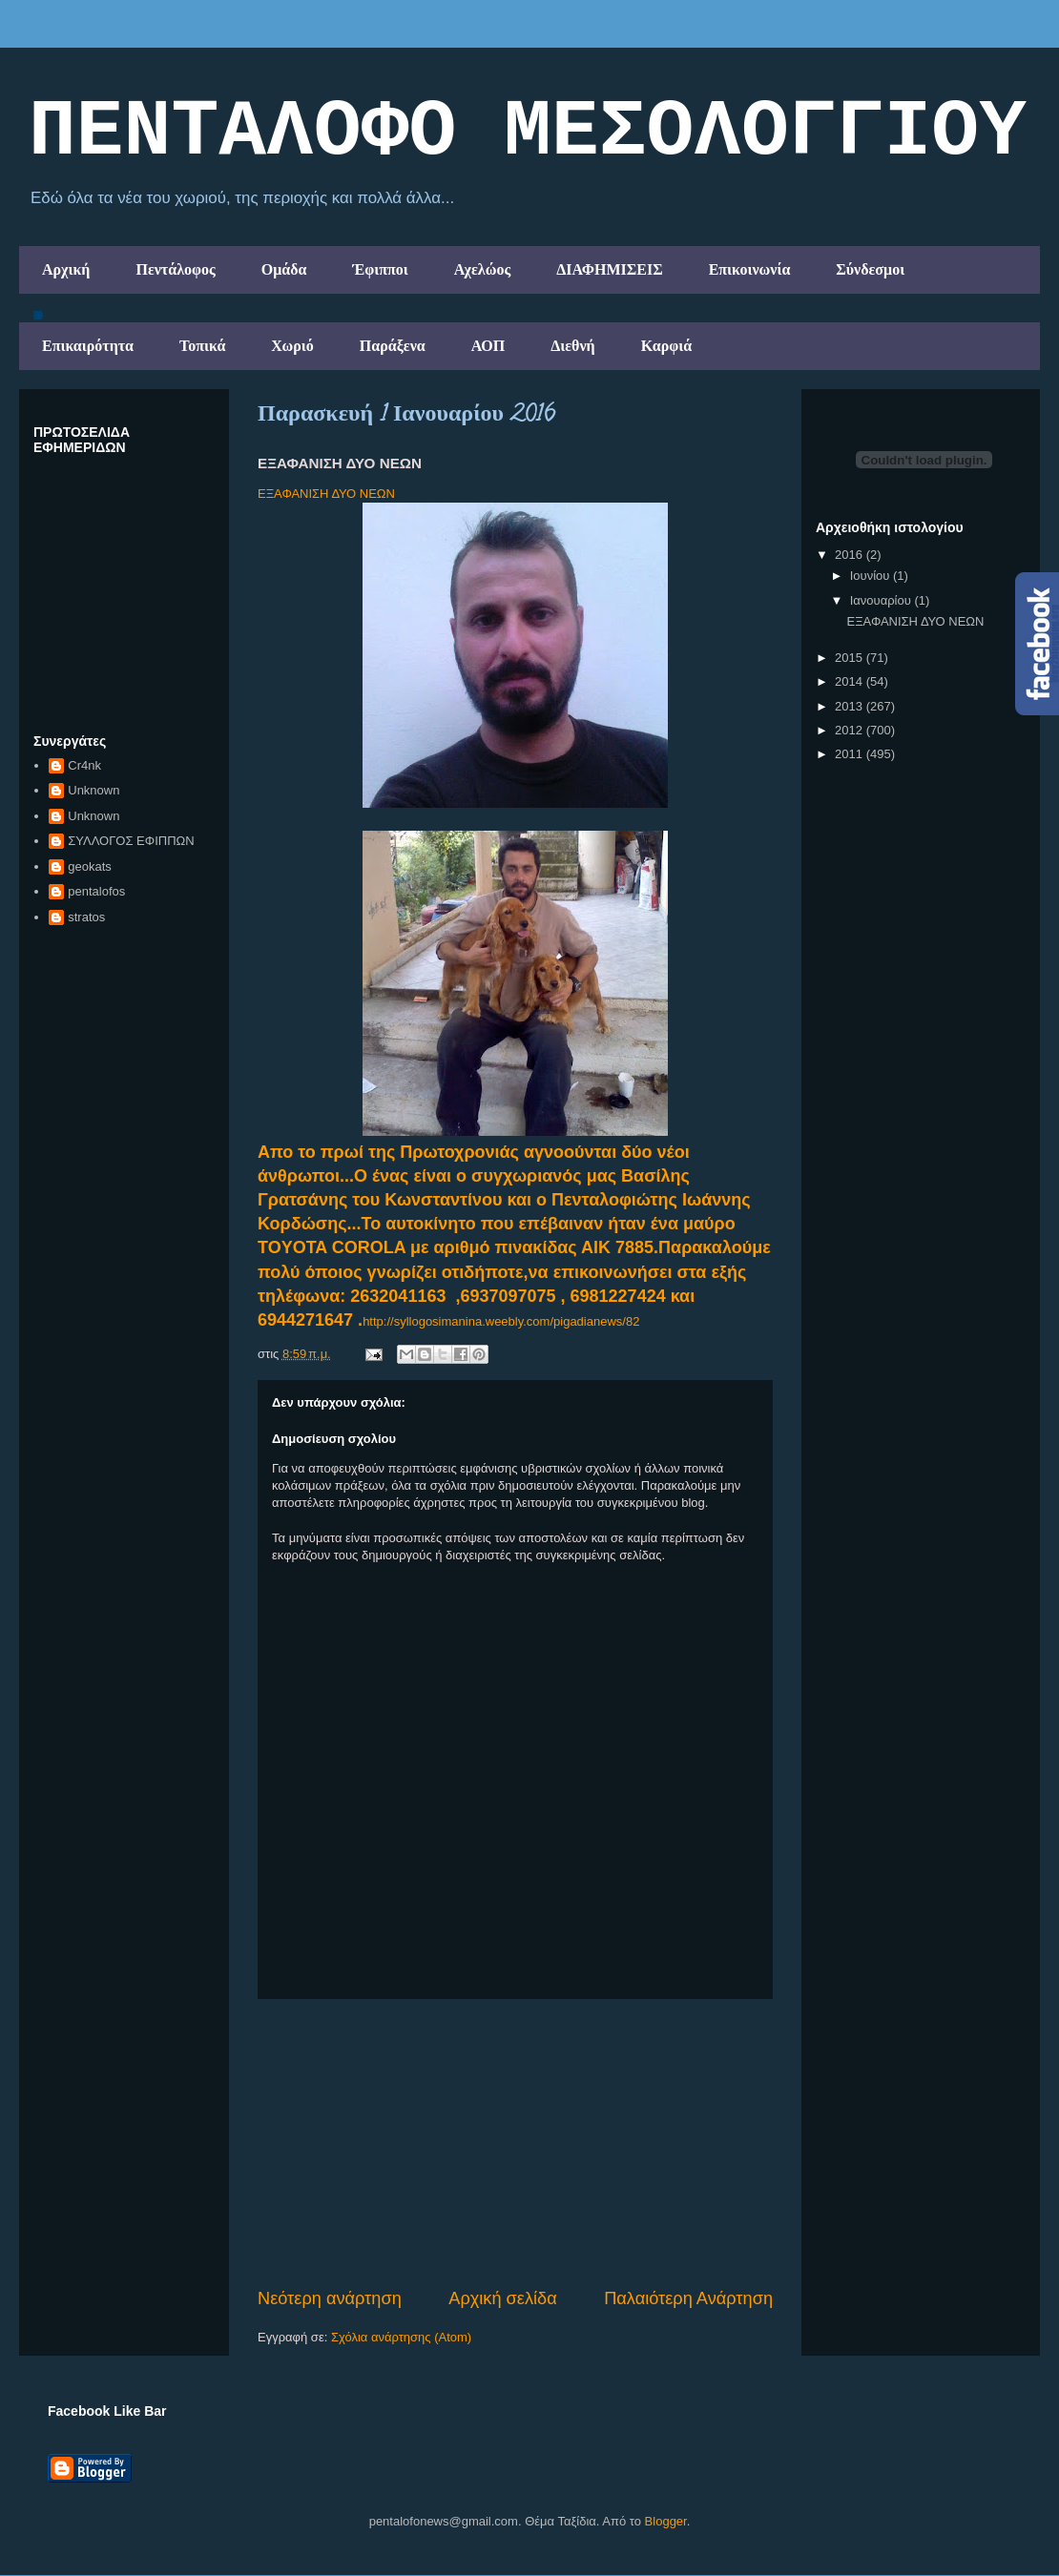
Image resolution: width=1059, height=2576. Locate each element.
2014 (850, 681)
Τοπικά (202, 346)
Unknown (93, 790)
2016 (850, 554)
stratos (86, 917)
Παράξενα (393, 346)
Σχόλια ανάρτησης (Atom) (401, 2337)
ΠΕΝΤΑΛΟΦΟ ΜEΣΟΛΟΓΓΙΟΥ (528, 132)
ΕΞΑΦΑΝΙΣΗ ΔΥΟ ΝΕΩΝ (326, 493)
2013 (850, 706)
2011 (850, 754)
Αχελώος (482, 269)
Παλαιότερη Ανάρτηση (688, 2298)
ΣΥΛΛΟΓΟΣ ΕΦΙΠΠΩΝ (131, 841)
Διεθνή (572, 346)
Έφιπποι (379, 269)
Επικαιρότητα (88, 346)
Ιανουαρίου (882, 600)
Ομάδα (284, 269)
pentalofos (96, 891)
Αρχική (66, 269)
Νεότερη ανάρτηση (330, 2298)
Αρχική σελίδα (502, 2298)
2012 (850, 730)
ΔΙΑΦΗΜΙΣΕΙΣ (609, 269)
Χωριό (292, 346)
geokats (90, 866)
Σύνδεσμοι (870, 269)
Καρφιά (667, 346)
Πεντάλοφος (175, 269)
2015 (850, 657)
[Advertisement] (515, 2143)
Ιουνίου (871, 575)
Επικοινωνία (750, 269)
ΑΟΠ (488, 346)
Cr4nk (84, 765)
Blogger (666, 2521)
